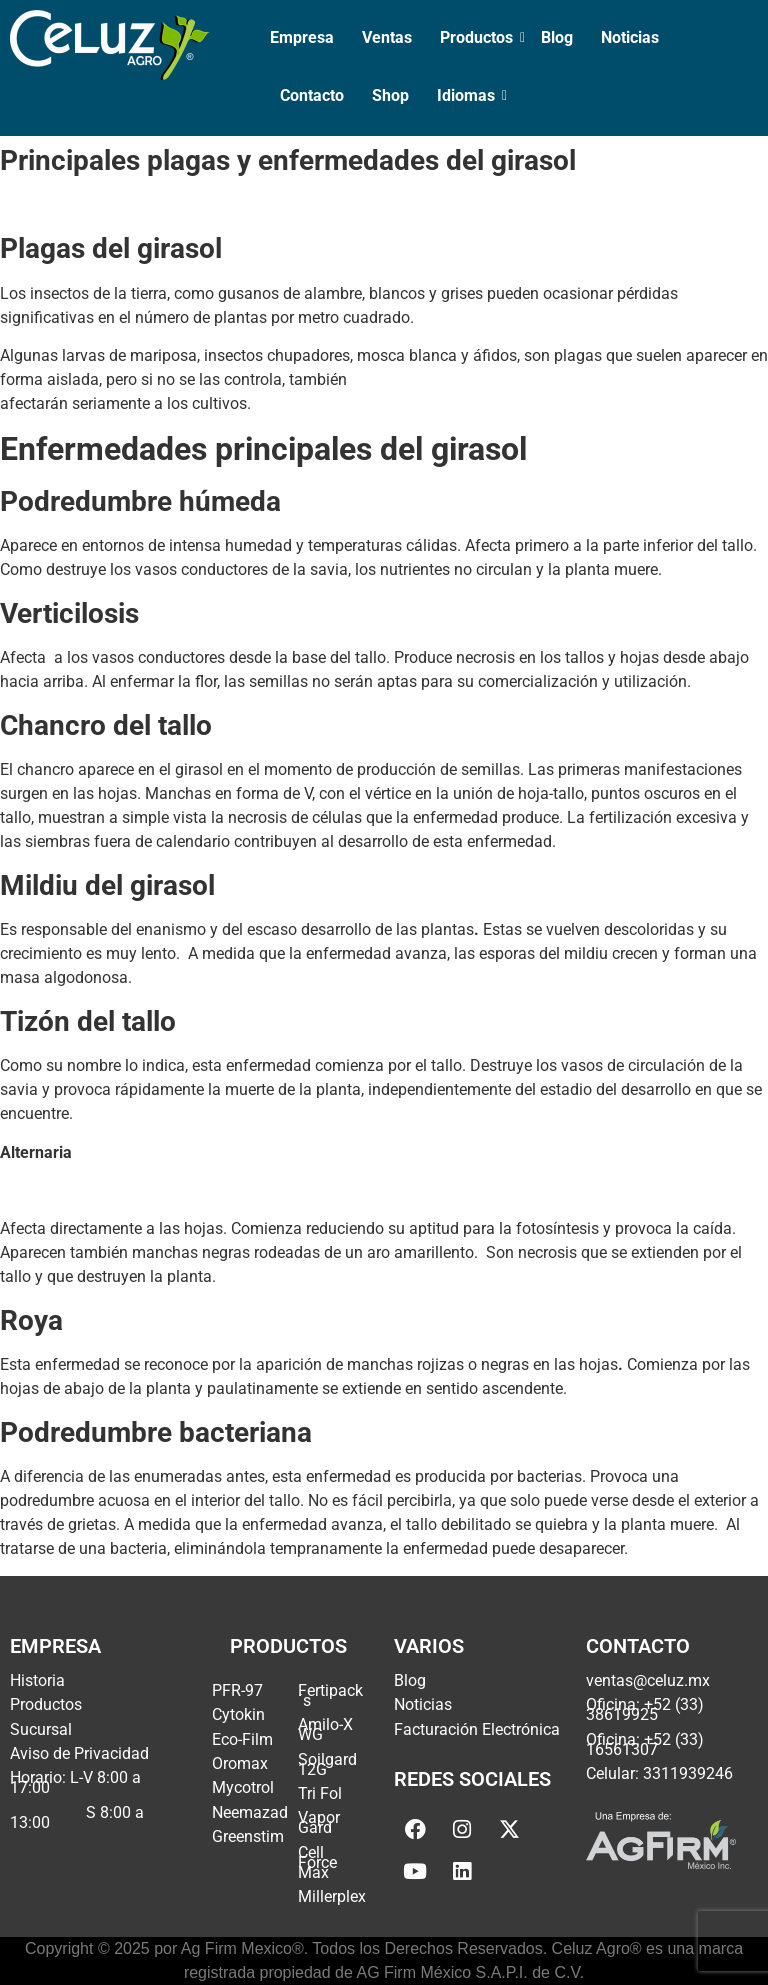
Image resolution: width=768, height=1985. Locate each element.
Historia (37, 1680)
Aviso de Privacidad (79, 1753)
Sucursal (41, 1729)
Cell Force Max (317, 1862)
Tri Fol (320, 1793)
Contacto (312, 95)
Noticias (630, 37)
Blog (557, 37)
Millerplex (332, 1896)
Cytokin (238, 1714)
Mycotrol (243, 1787)
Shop (390, 95)
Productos (478, 37)
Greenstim (248, 1836)
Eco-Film (242, 1739)
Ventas (387, 37)
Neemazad (250, 1812)
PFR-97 (237, 1690)
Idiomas (468, 95)
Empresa (302, 37)
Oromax (240, 1763)
